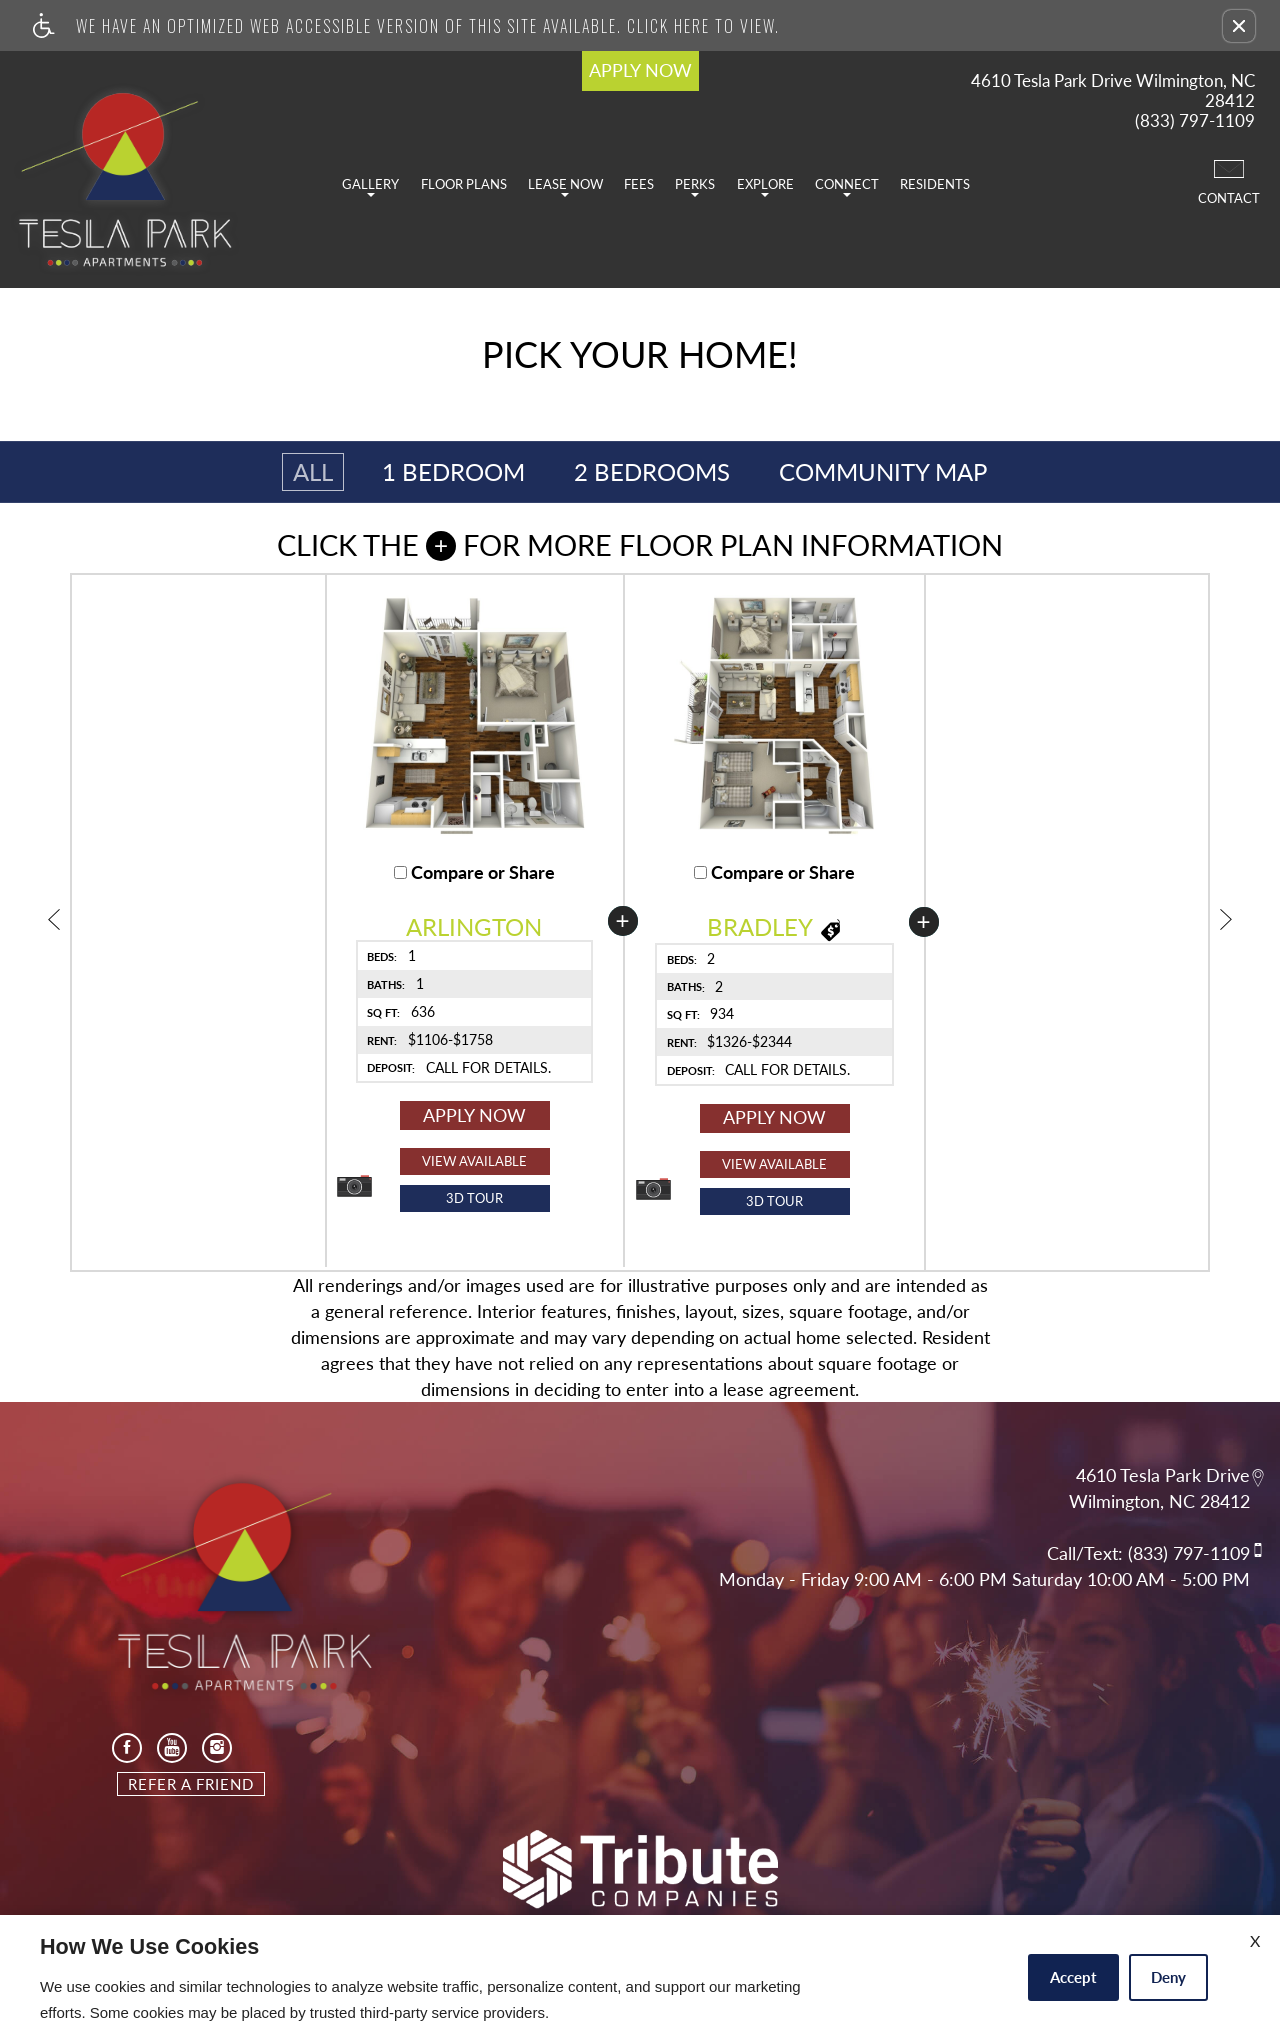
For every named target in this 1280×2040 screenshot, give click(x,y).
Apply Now (474, 1115)
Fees (639, 184)
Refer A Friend (191, 1784)
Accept (1073, 1977)
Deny (1168, 1977)
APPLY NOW (640, 70)
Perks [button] (695, 186)
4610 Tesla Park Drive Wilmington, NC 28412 (1113, 90)
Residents (935, 184)
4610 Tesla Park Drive (1163, 1475)
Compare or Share (474, 872)
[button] (1239, 26)
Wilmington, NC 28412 (1159, 1502)
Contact (1229, 181)
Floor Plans (464, 184)
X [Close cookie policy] (1255, 1940)
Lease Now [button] (565, 186)
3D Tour (474, 1198)
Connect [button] (847, 186)
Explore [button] (765, 186)
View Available (474, 1161)
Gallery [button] (370, 186)
